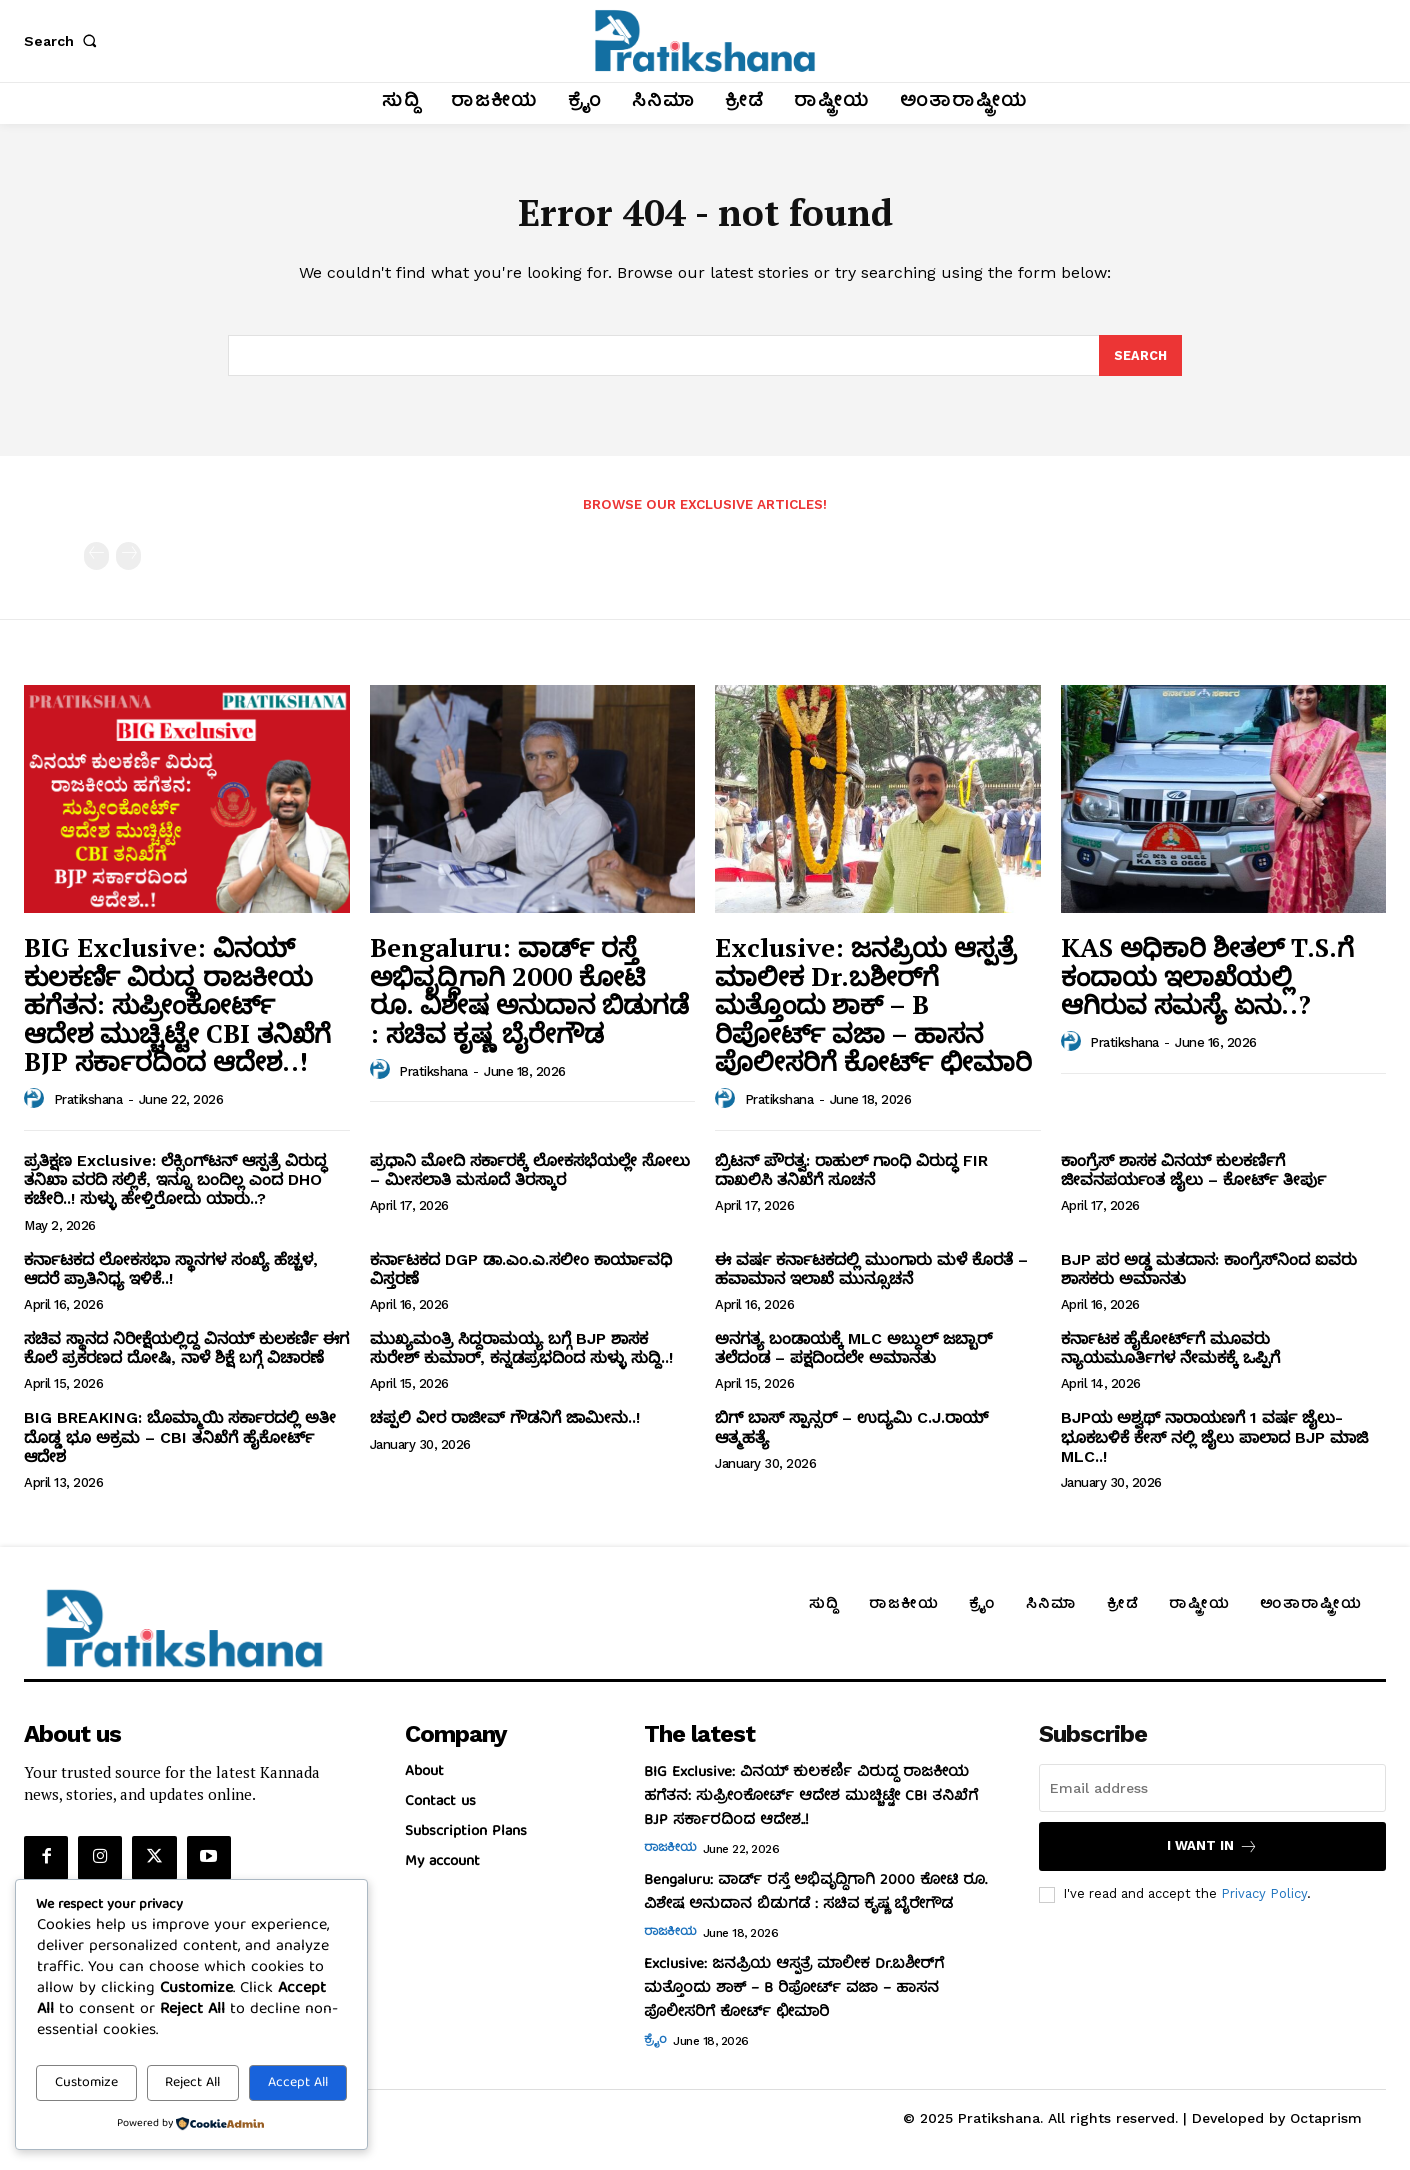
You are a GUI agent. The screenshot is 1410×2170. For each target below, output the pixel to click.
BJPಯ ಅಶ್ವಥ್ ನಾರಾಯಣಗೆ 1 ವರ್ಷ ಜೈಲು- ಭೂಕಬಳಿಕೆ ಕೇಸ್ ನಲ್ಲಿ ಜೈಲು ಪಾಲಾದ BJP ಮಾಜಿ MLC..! (1214, 1443)
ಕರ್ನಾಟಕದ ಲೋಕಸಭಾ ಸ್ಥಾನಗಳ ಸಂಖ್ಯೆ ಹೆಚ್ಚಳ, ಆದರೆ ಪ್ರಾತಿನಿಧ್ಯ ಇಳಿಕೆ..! (171, 1275)
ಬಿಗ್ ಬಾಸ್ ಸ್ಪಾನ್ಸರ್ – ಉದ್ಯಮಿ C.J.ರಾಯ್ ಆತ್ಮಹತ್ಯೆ (851, 1434)
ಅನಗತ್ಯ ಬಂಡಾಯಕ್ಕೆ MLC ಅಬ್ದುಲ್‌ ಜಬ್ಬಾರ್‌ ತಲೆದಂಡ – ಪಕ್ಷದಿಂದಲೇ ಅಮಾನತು (853, 1354)
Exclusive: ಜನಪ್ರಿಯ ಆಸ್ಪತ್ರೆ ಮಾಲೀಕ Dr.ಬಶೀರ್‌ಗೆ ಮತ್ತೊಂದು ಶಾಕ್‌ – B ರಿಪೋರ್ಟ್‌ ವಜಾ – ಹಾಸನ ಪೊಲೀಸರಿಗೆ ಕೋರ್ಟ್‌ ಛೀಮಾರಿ (873, 1010)
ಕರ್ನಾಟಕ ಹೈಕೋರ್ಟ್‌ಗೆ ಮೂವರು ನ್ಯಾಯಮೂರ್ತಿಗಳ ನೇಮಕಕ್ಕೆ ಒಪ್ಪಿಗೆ (1170, 1354)
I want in (1212, 1853)
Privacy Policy (1264, 1900)
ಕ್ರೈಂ (655, 2048)
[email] (1212, 1795)
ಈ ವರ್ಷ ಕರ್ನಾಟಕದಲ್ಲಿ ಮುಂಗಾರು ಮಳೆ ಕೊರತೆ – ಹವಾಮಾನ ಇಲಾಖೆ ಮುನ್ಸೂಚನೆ (871, 1275)
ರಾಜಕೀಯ (670, 1856)
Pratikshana (88, 1106)
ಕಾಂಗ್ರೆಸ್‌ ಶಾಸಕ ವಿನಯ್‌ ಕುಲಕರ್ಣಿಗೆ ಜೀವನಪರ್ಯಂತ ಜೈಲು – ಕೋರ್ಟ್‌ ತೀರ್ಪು (1193, 1176)
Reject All (192, 2083)
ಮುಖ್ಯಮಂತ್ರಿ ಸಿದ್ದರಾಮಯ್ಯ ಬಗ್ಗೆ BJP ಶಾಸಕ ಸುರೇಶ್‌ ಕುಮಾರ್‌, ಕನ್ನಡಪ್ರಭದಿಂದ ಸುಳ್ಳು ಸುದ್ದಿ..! (521, 1354)
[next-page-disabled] (128, 562)
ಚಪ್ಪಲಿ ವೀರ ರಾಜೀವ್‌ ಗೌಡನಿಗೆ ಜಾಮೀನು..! (505, 1424)
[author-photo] (37, 1105)
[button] (64, 41)
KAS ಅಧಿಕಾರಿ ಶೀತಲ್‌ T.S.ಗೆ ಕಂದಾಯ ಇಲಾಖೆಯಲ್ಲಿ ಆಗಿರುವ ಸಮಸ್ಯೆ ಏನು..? (1207, 981)
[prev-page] (96, 562)
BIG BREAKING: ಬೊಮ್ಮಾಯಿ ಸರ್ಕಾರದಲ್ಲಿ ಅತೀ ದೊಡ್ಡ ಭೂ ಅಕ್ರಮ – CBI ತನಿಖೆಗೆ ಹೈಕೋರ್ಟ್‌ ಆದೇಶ (180, 1443)
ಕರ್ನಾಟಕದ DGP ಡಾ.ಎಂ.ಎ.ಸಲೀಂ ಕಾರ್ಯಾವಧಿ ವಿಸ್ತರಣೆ (521, 1275)
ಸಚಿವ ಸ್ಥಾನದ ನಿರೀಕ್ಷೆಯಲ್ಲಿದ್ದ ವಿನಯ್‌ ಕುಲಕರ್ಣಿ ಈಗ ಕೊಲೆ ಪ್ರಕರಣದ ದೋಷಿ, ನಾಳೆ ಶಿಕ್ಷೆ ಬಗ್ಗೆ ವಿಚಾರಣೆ (186, 1354)
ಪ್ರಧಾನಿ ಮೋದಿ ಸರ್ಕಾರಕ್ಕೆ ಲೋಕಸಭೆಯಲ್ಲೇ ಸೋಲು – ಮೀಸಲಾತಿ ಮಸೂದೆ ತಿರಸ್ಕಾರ (530, 1176)
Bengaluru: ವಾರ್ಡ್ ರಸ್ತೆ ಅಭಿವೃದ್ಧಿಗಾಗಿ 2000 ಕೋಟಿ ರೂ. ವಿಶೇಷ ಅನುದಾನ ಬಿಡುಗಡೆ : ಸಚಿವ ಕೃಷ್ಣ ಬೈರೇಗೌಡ (529, 996)
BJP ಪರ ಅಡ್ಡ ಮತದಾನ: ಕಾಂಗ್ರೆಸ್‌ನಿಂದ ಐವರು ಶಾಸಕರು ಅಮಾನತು (1209, 1275)
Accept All (298, 2083)
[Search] (1140, 361)
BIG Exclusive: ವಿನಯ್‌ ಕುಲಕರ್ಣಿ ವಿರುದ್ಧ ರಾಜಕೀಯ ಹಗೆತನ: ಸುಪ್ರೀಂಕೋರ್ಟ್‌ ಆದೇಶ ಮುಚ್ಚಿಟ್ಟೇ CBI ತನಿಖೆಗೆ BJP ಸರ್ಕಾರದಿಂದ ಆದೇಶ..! (177, 1010)
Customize (86, 2083)
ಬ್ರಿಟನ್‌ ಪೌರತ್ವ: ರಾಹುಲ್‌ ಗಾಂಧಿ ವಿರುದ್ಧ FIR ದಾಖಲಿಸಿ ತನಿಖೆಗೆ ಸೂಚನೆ (851, 1176)
